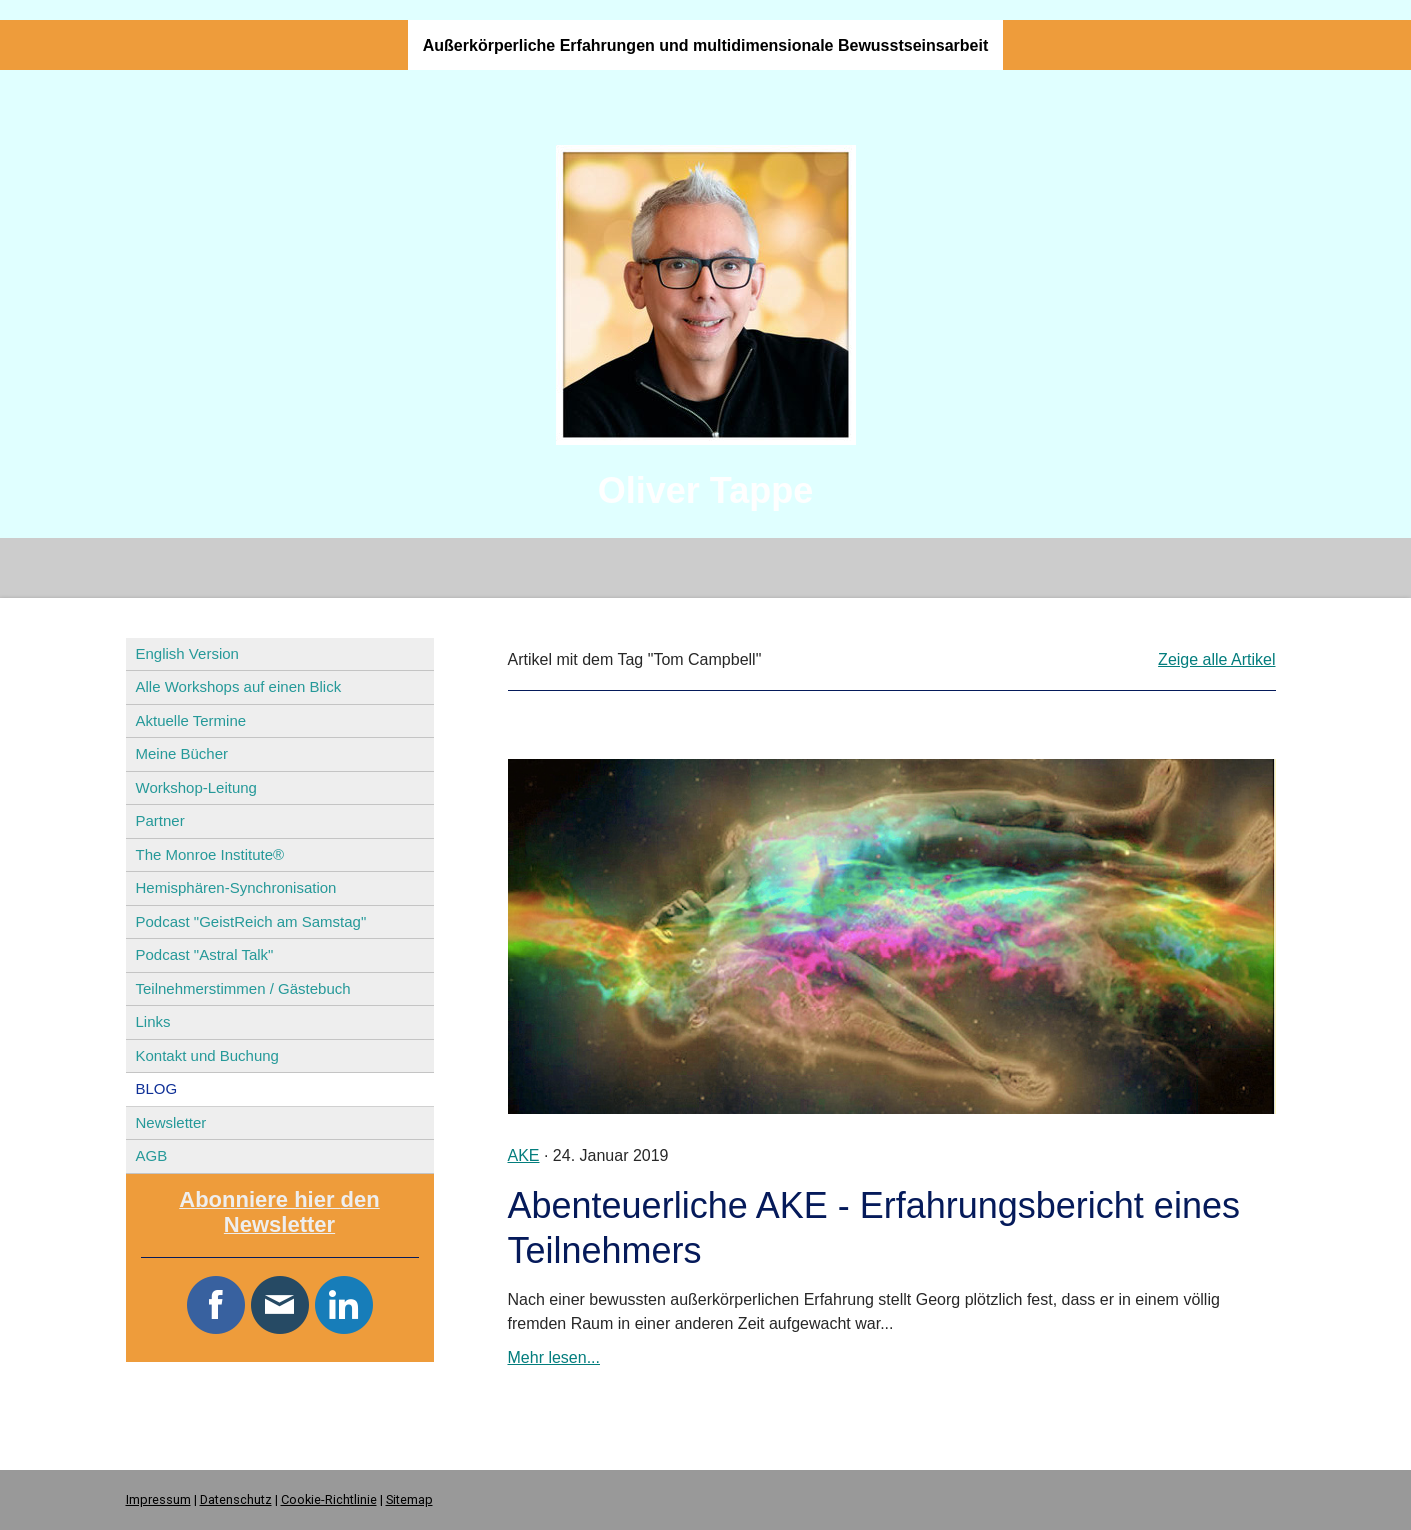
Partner (160, 820)
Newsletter (171, 1122)
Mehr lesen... (554, 1357)
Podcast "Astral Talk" (205, 954)
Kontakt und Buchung (207, 1055)
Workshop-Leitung (196, 787)
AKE (524, 1155)
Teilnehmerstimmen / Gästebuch (243, 988)
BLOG (157, 1088)
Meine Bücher (182, 753)
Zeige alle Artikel (1216, 659)
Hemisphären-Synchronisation (236, 887)
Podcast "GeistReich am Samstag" (251, 921)
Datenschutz (236, 1499)
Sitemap (409, 1499)
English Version (187, 653)
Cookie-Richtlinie (329, 1499)
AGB (152, 1155)
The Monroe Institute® (210, 854)
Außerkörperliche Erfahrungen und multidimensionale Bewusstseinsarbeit (705, 45)
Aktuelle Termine (191, 720)
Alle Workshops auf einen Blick (239, 686)
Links (153, 1021)
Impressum (158, 1499)
